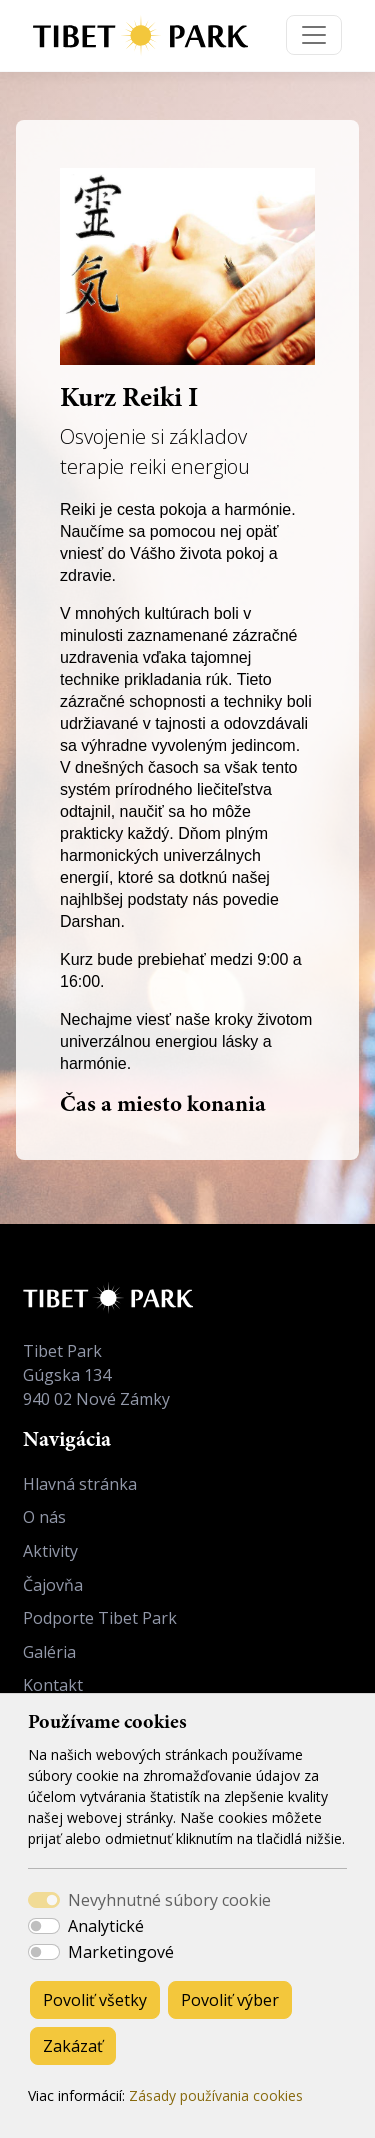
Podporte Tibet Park (100, 1618)
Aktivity (50, 1551)
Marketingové (121, 1952)
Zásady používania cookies (216, 2095)
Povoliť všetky (95, 2000)
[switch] (44, 1926)
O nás (44, 1517)
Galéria (49, 1652)
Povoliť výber (230, 2000)
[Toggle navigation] (314, 35)
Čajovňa (53, 1585)
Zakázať (73, 2046)
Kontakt (53, 1685)
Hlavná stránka (80, 1484)
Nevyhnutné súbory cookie (169, 1900)
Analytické (106, 1926)
